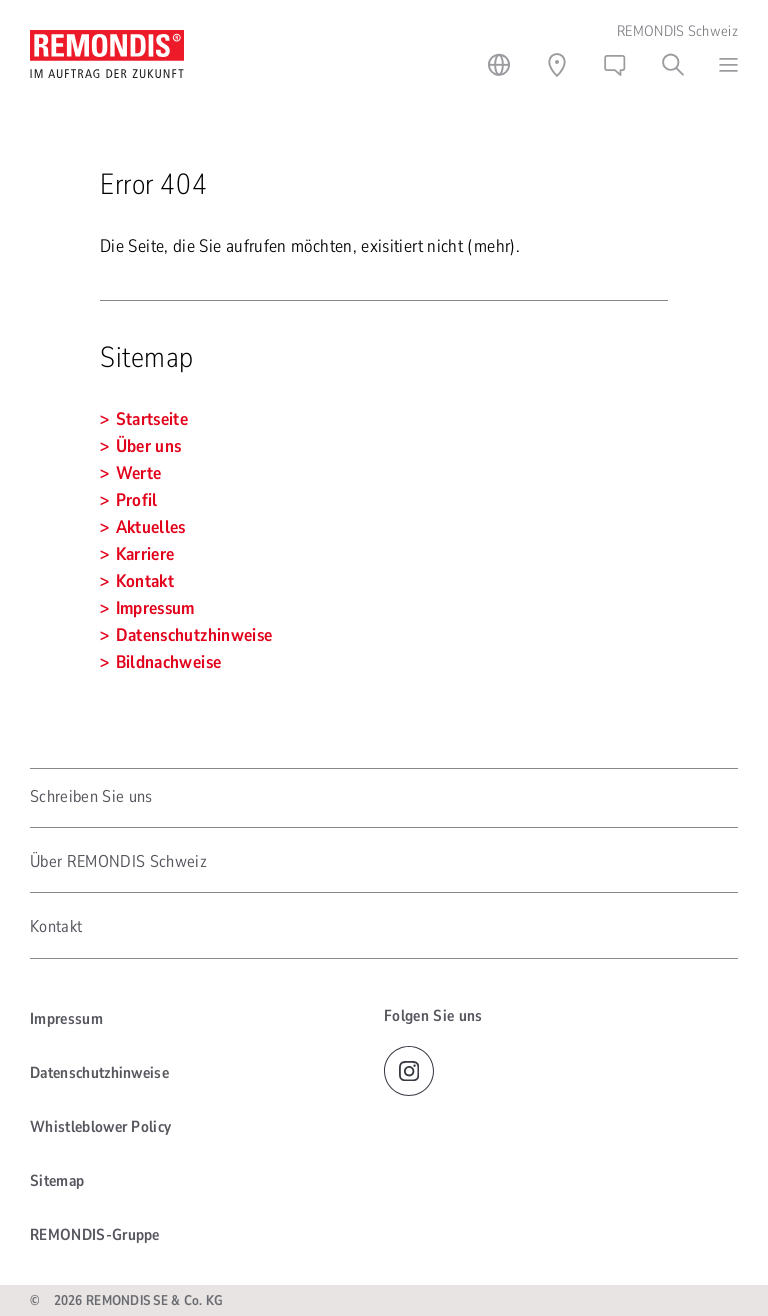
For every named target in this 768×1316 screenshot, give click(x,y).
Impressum (66, 1019)
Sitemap (57, 1181)
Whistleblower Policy (100, 1127)
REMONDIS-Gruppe (95, 1235)
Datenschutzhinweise (99, 1073)
